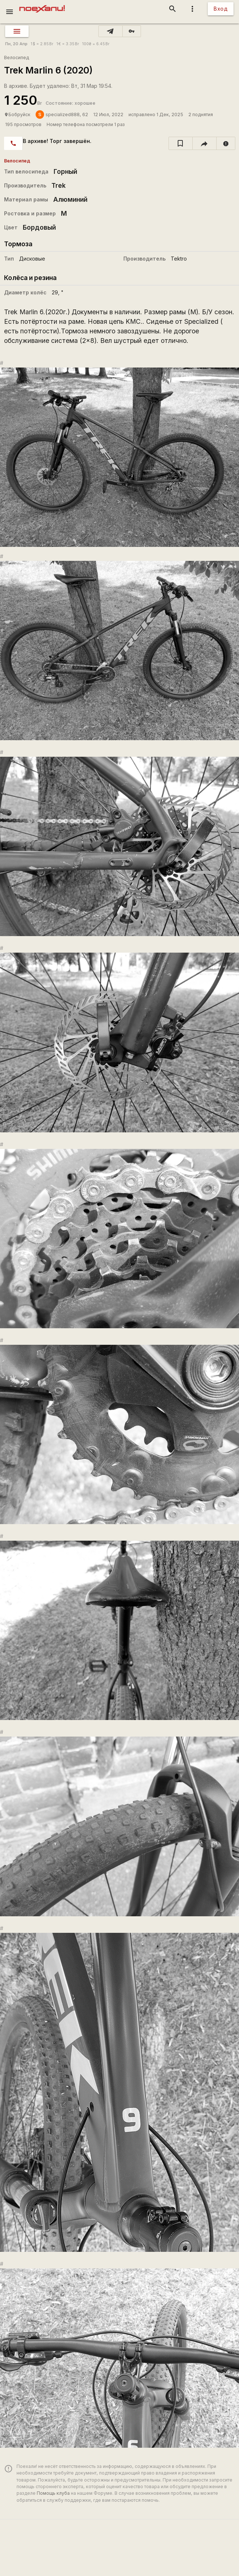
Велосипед (16, 57)
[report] (226, 143)
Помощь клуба (53, 2493)
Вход (221, 9)
